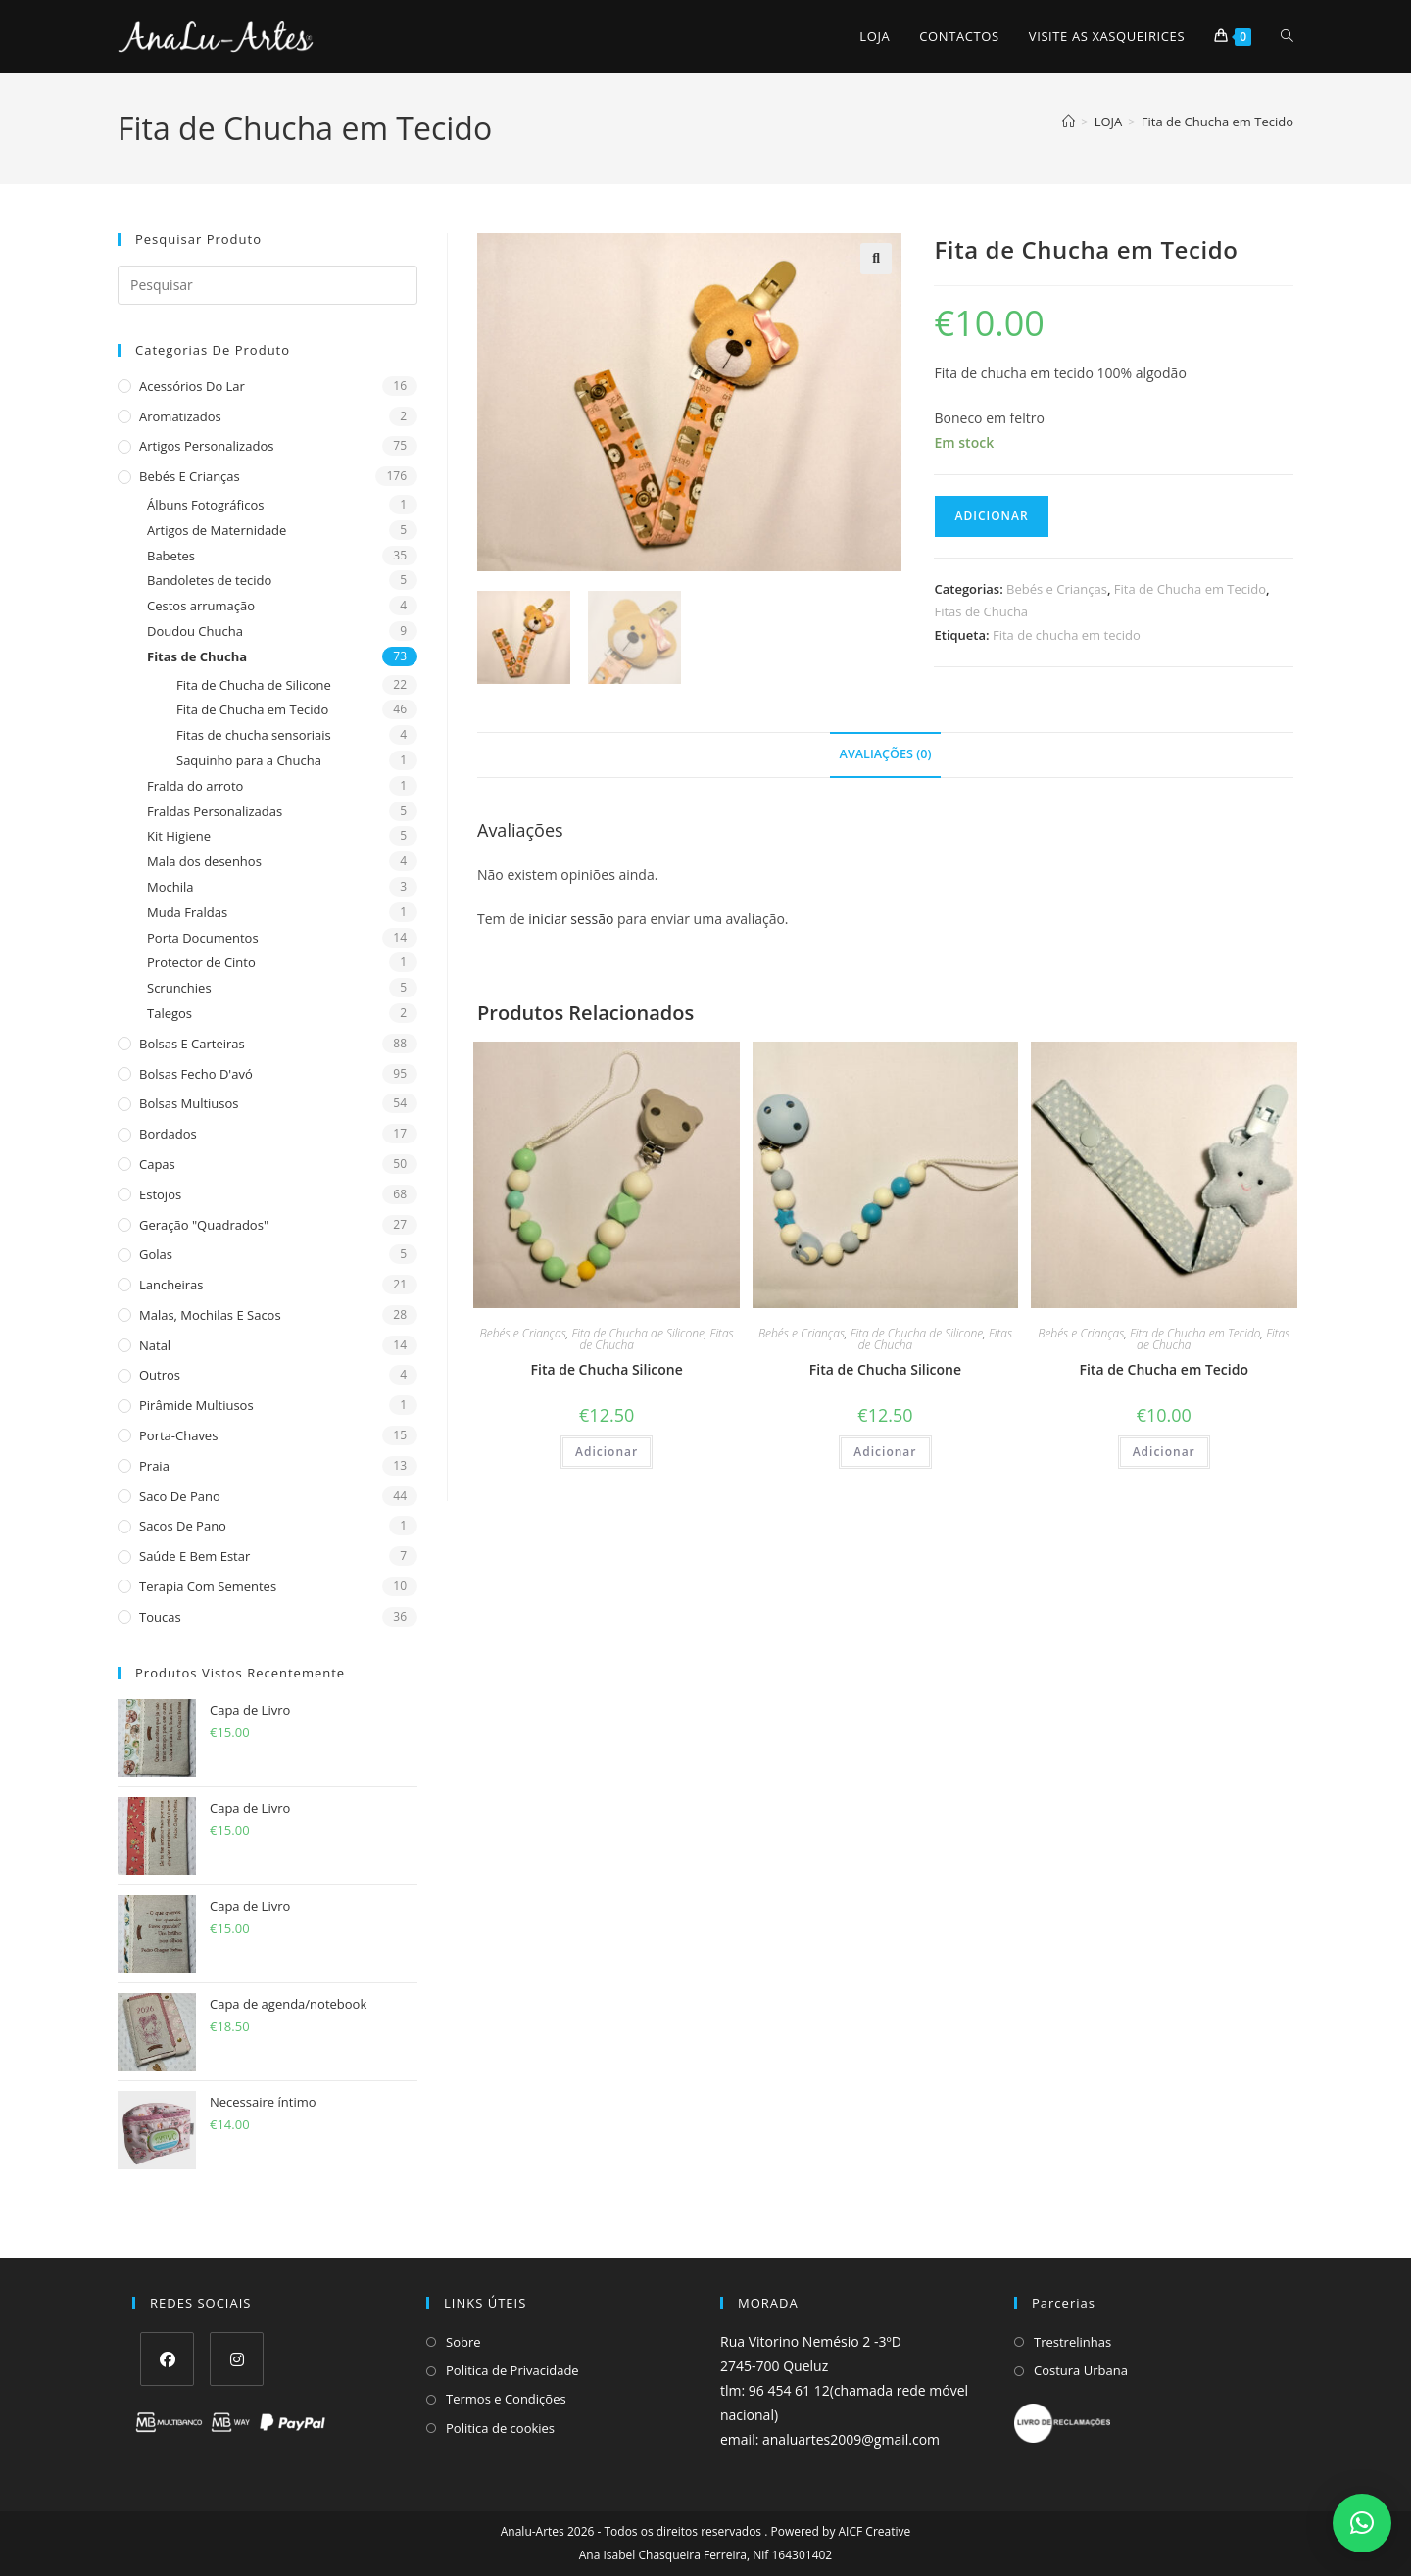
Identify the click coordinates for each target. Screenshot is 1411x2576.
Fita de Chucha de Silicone (253, 685)
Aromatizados (180, 416)
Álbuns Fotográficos (205, 504)
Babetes (171, 555)
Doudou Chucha (195, 631)
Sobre (463, 2342)
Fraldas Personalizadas (214, 811)
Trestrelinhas (1072, 2342)
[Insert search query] (267, 285)
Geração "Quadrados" (203, 1225)
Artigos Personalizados (206, 446)
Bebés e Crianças (189, 476)
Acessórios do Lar (192, 386)
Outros (159, 1375)
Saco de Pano (179, 1496)
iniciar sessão (570, 918)
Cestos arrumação (201, 605)
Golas (155, 1254)
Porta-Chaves (178, 1435)
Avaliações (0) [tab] (886, 754)
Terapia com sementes (207, 1586)
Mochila (170, 887)
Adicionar (991, 516)
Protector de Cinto (201, 962)
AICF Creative (875, 2531)
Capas (157, 1164)
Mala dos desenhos (204, 861)
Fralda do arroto (195, 786)
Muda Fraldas (187, 912)
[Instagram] (237, 2359)
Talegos (169, 1013)
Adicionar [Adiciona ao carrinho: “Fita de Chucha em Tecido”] (1164, 1451)
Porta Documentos (203, 938)
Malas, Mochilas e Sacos (210, 1315)
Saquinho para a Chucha (248, 760)
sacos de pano (182, 1525)
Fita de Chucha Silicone (607, 1369)
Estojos (160, 1194)
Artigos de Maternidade (216, 530)
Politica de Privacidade (512, 2370)
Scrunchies (179, 987)
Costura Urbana (1081, 2370)
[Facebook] (167, 2359)
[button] (876, 258)
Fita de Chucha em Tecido (1217, 121)
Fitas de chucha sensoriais (253, 735)
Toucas (160, 1617)
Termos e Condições (506, 2398)
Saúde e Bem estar (194, 1556)
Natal (154, 1345)
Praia (154, 1466)
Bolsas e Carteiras (192, 1043)
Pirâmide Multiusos (196, 1405)
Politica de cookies (500, 2428)
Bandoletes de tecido (209, 580)
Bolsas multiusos (189, 1103)
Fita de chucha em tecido (1067, 635)
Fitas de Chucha (197, 656)
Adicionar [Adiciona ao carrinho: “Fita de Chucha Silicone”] (606, 1451)
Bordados (168, 1133)
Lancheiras (171, 1284)
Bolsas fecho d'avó (196, 1074)
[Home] (1068, 121)
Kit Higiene (179, 836)
